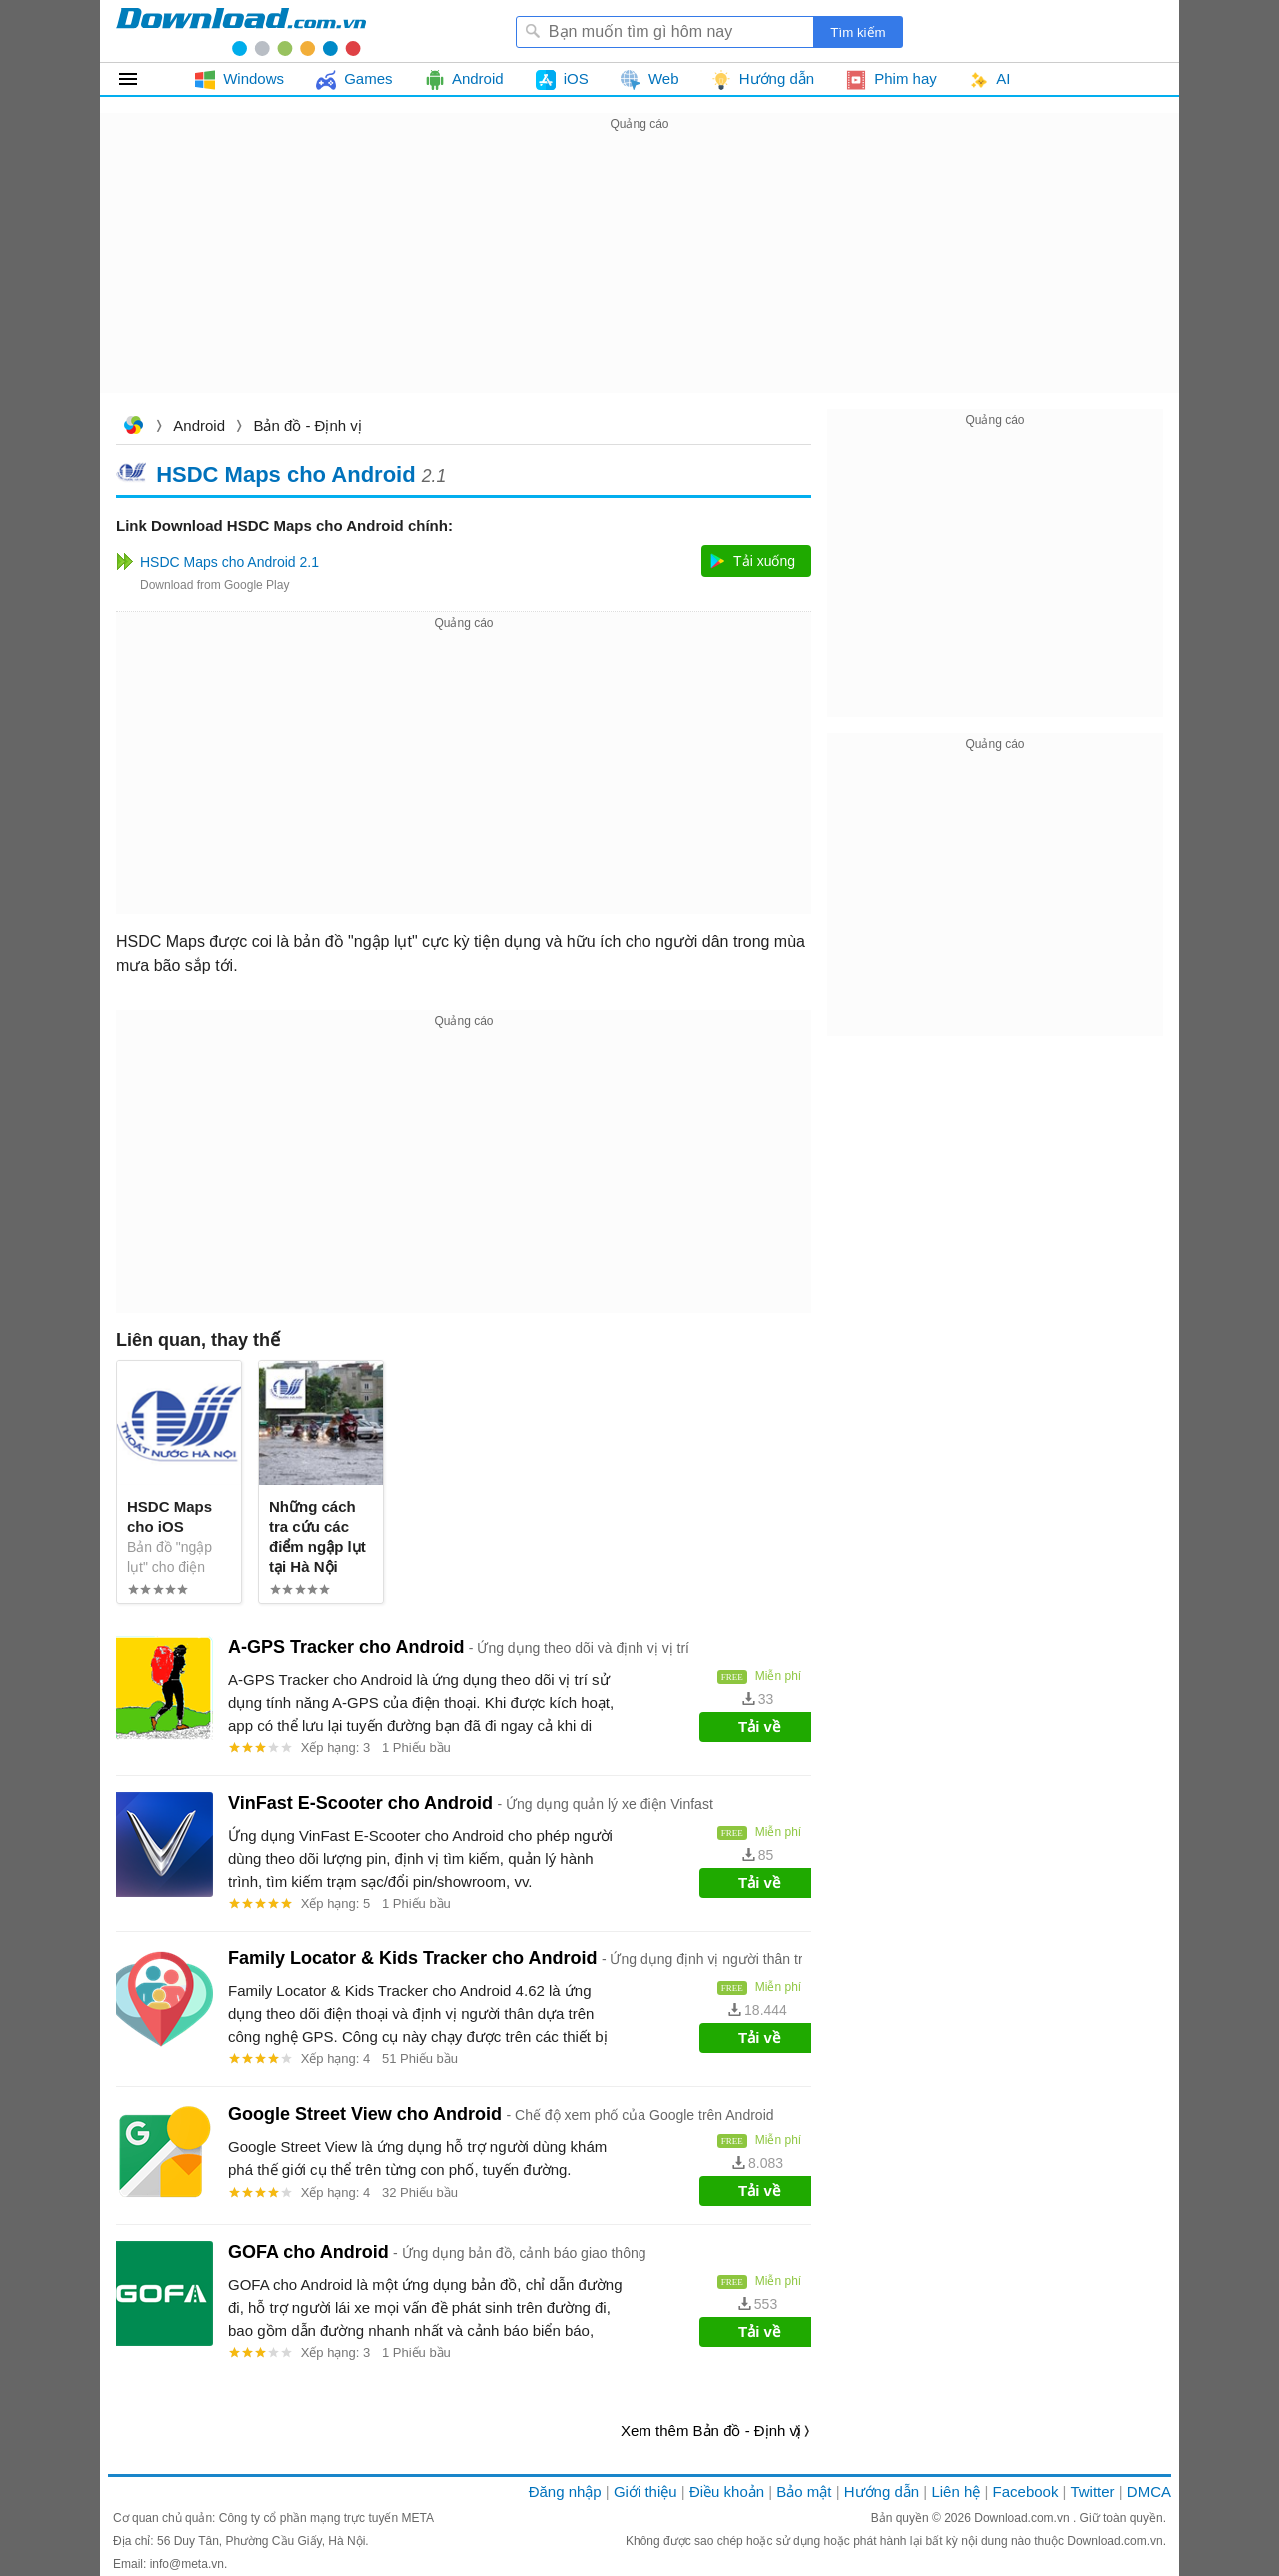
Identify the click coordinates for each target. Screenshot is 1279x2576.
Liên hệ (955, 2491)
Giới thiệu (645, 2491)
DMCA (1149, 2491)
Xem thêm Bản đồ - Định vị (711, 2430)
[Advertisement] (639, 276)
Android (199, 425)
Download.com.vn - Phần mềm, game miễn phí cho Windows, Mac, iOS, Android (241, 31)
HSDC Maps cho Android (286, 473)
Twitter (1092, 2491)
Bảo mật (803, 2491)
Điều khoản (726, 2491)
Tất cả (139, 79)
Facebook (1026, 2491)
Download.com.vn (133, 427)
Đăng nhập (565, 2491)
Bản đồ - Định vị (307, 425)
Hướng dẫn (881, 2491)
